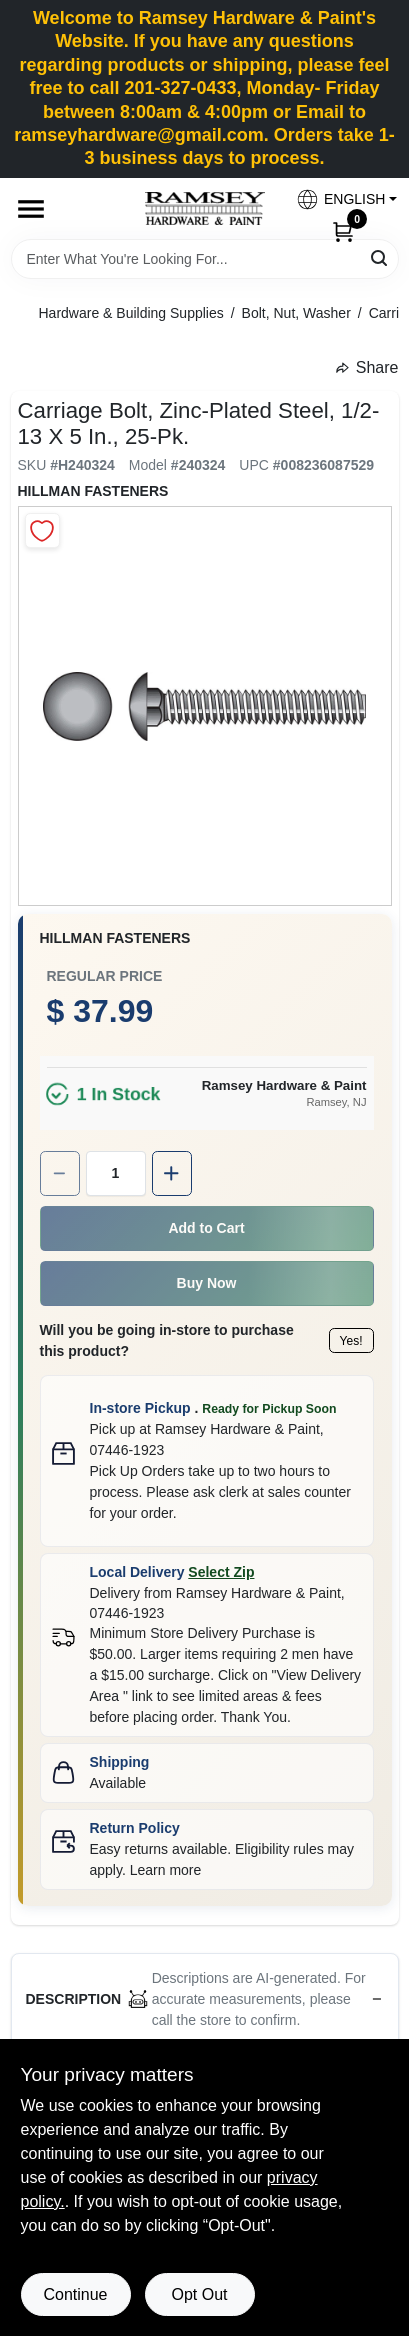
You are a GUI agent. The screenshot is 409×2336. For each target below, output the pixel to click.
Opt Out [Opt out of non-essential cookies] (199, 2294)
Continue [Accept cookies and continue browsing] (75, 2294)
